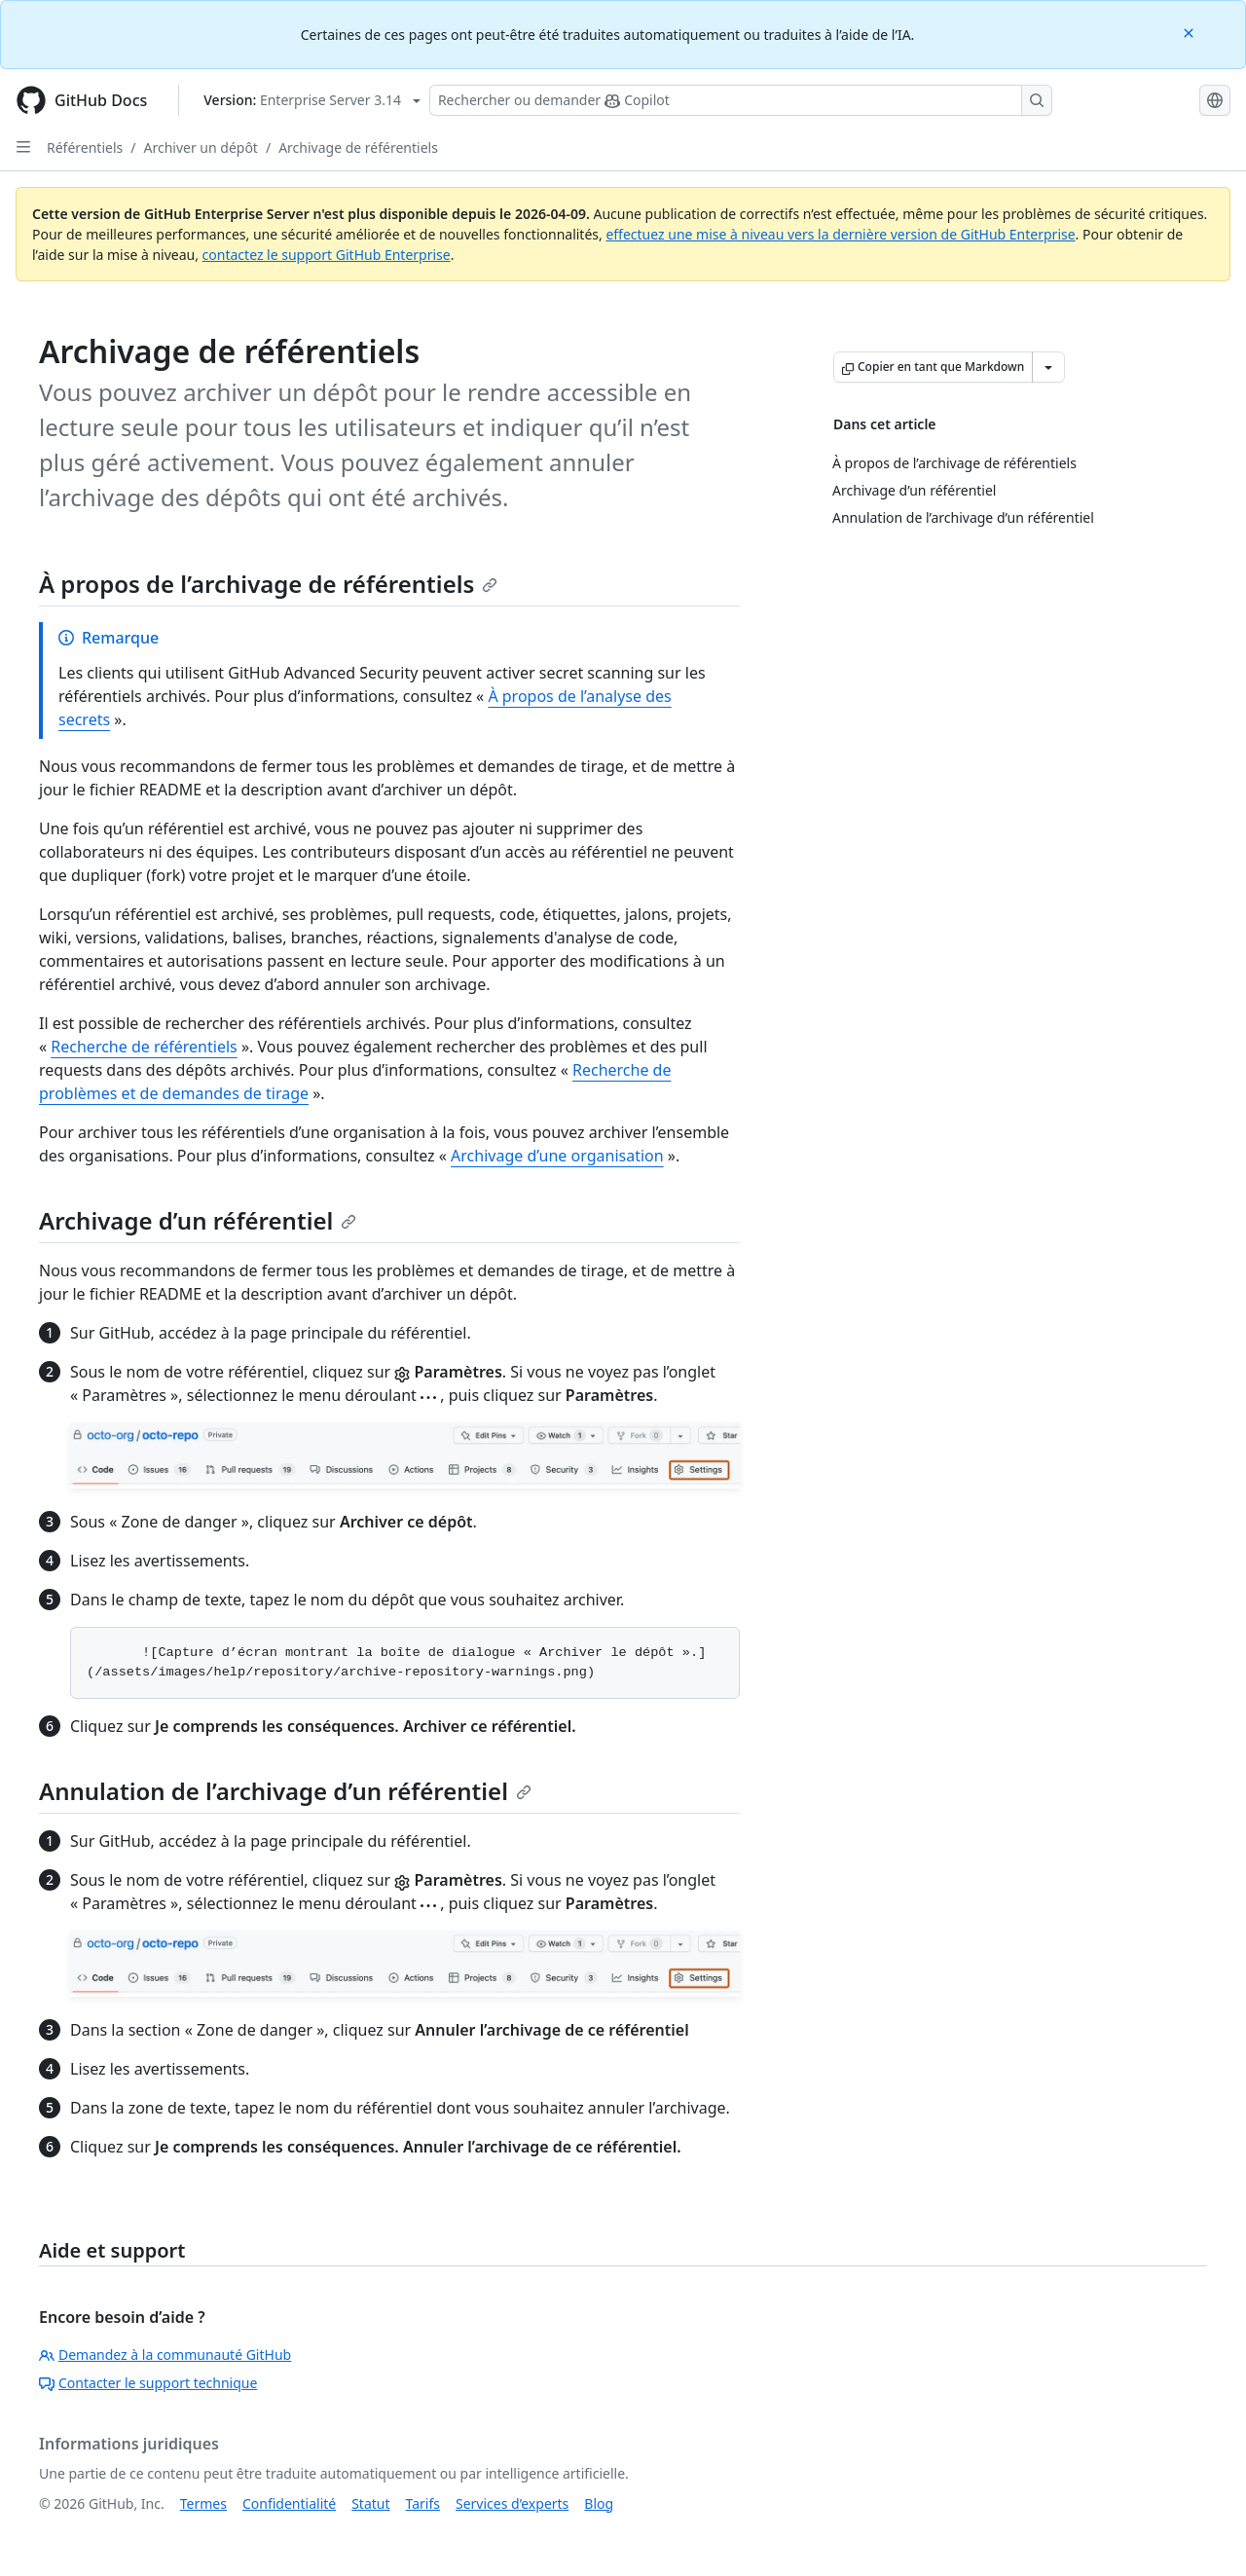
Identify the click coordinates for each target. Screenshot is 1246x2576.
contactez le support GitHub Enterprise (326, 254)
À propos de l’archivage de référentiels (268, 584)
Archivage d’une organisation (557, 1155)
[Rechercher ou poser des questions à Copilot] (740, 100)
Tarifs (423, 2503)
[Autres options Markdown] (1048, 367)
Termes (203, 2503)
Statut (370, 2503)
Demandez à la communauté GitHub (165, 2354)
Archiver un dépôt (200, 147)
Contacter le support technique (148, 2383)
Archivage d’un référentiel (197, 1220)
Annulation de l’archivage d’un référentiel (285, 1791)
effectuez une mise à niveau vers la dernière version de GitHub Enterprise (840, 234)
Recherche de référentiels (144, 1046)
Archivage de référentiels (358, 147)
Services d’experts (512, 2503)
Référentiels (85, 147)
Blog (598, 2503)
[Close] (1190, 31)
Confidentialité (289, 2503)
